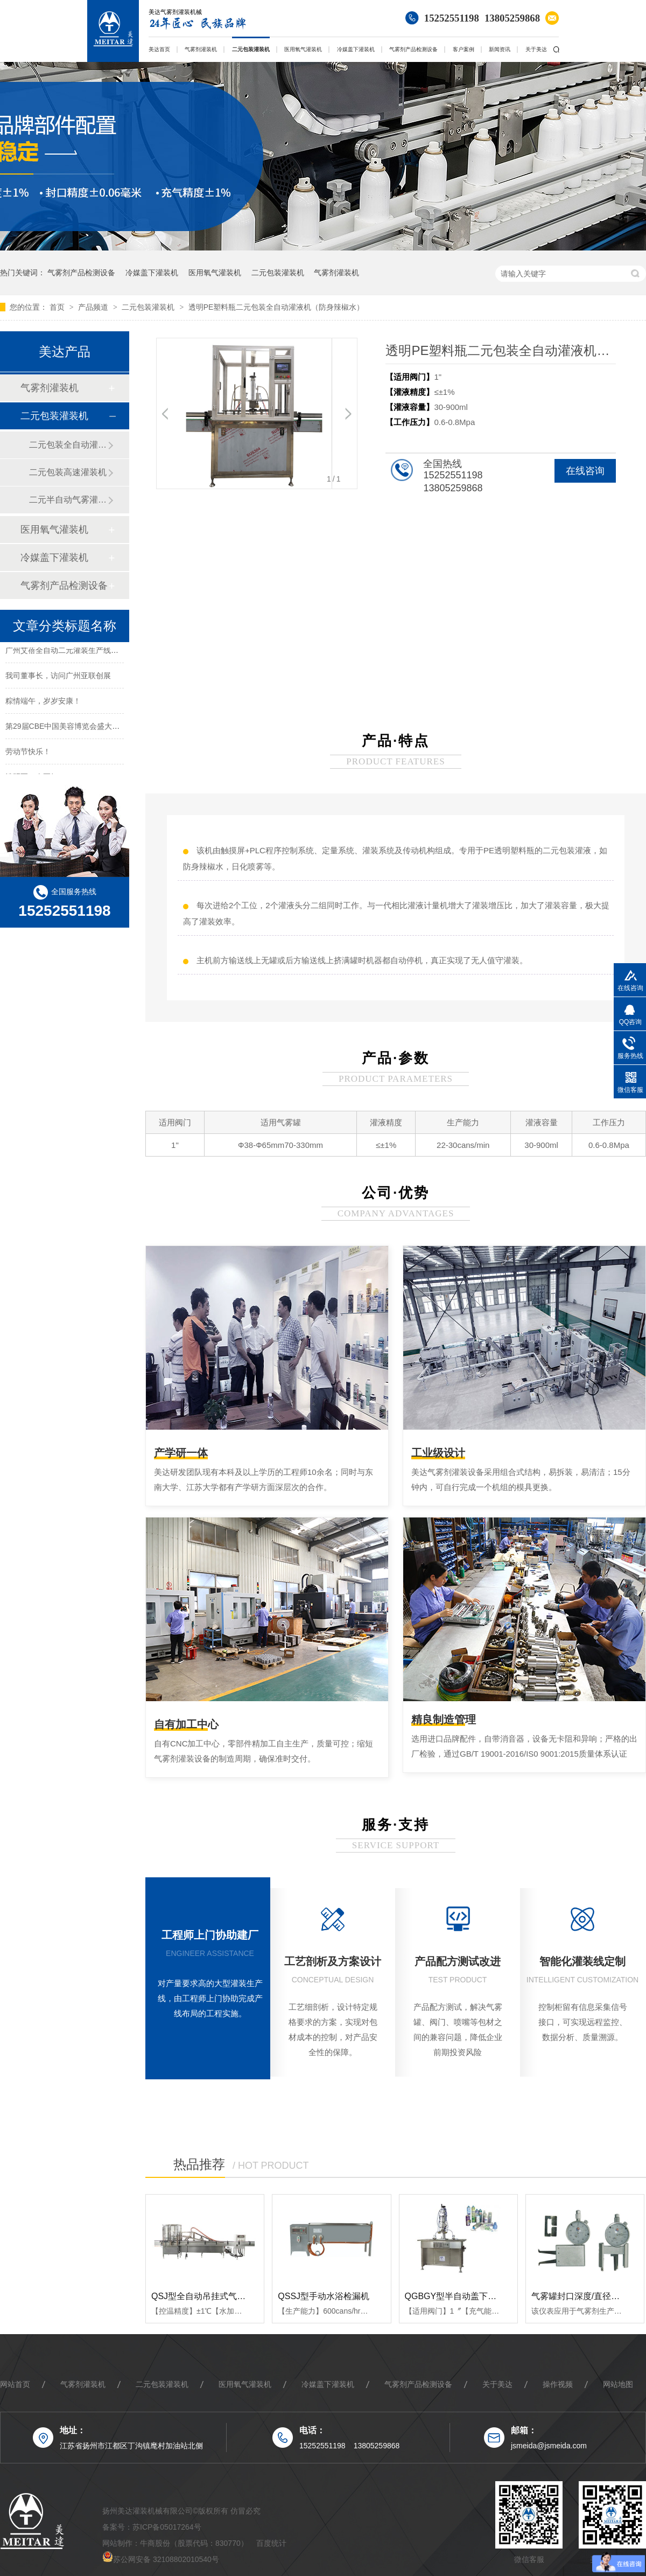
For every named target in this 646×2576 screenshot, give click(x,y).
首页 (58, 307)
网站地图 (618, 2384)
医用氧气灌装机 (303, 49)
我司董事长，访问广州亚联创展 (58, 677)
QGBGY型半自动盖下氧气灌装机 (468, 2296)
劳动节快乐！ (28, 753)
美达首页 (159, 49)
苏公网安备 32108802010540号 (166, 2559)
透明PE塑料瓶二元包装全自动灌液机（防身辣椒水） (276, 307)
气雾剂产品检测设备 (413, 49)
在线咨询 (585, 470)
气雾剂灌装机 (201, 49)
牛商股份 (155, 2543)
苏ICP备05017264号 (166, 2527)
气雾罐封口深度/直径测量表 (584, 2296)
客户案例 (463, 49)
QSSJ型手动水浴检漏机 (323, 2296)
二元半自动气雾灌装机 (68, 499)
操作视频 (558, 2384)
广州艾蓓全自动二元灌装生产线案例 (65, 652)
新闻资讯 (499, 49)
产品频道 (94, 307)
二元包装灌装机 (251, 49)
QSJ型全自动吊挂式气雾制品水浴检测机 (228, 2296)
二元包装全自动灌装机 (68, 444)
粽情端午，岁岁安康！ (43, 703)
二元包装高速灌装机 (68, 472)
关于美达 (536, 49)
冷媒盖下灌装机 (356, 49)
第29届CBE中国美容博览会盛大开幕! (67, 728)
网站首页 (15, 2384)
